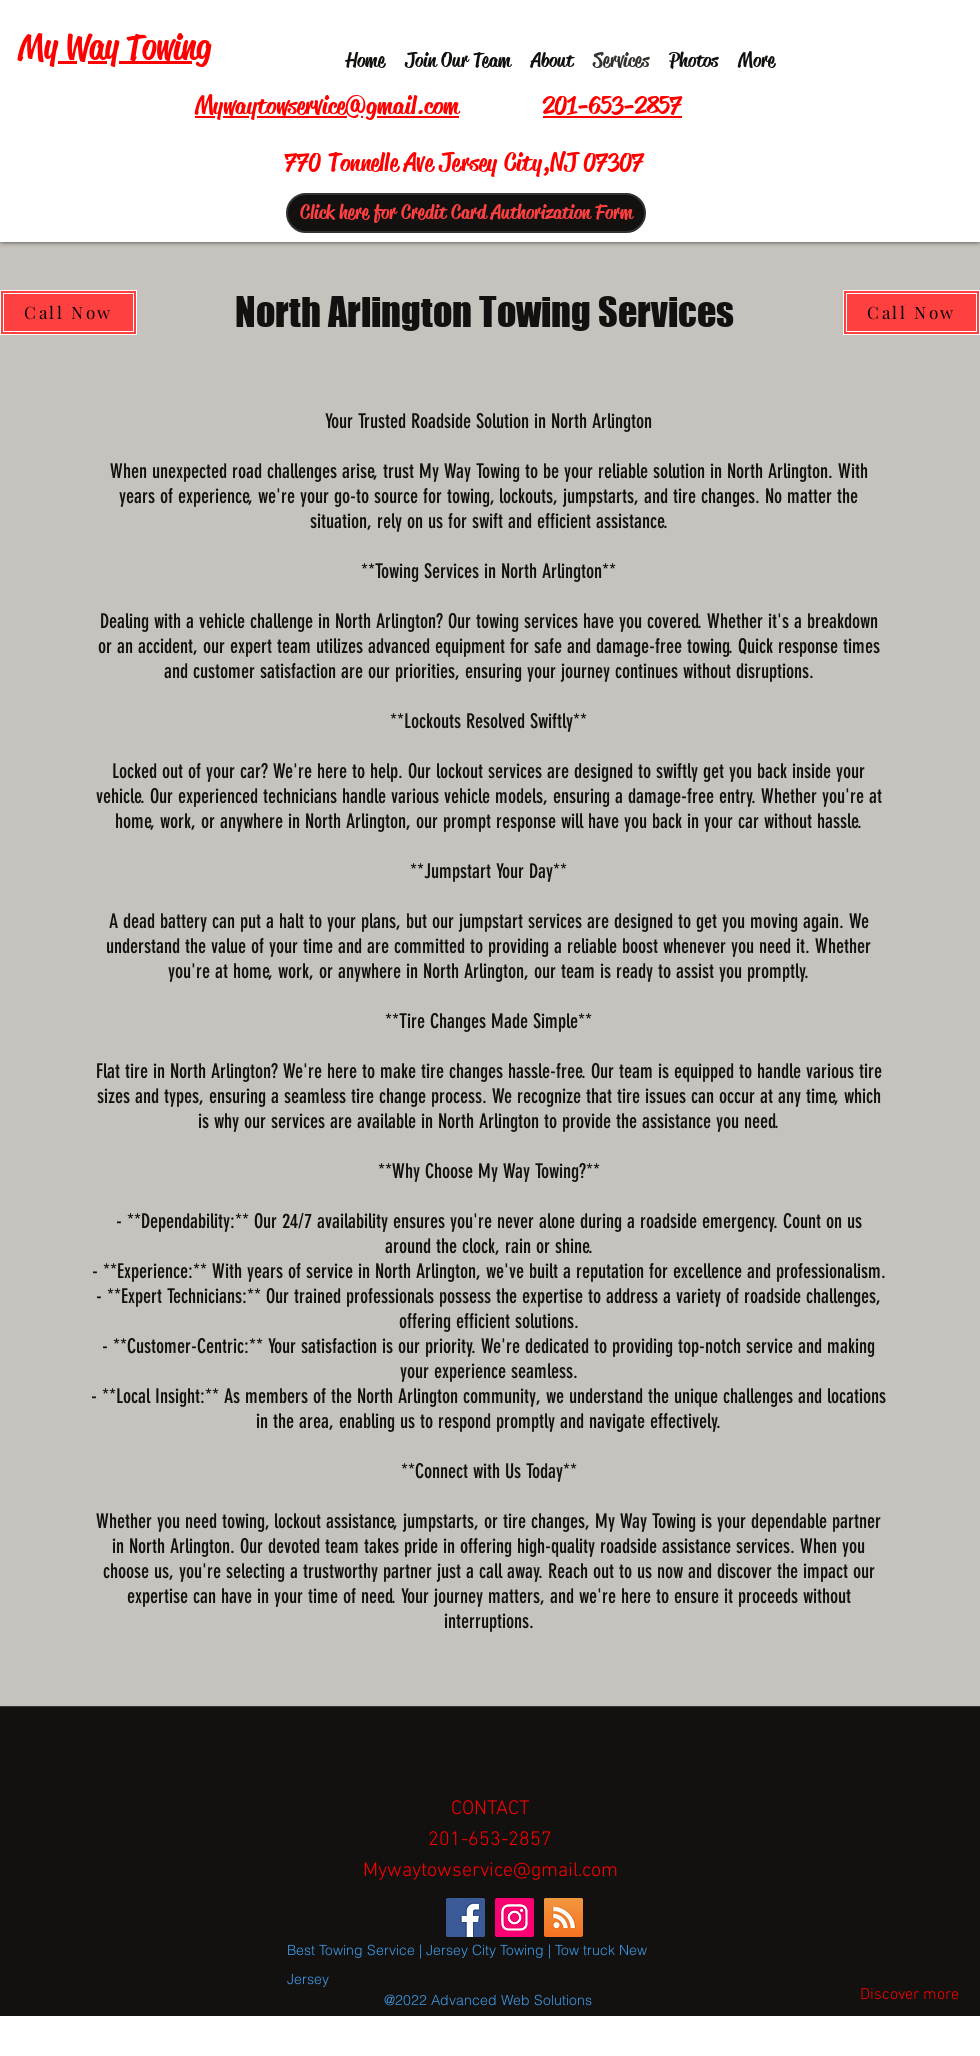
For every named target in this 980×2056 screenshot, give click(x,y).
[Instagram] (514, 1917)
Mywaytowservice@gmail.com (490, 1871)
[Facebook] (465, 1917)
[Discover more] (909, 1996)
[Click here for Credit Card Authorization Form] (466, 213)
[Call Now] (68, 312)
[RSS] (563, 1917)
